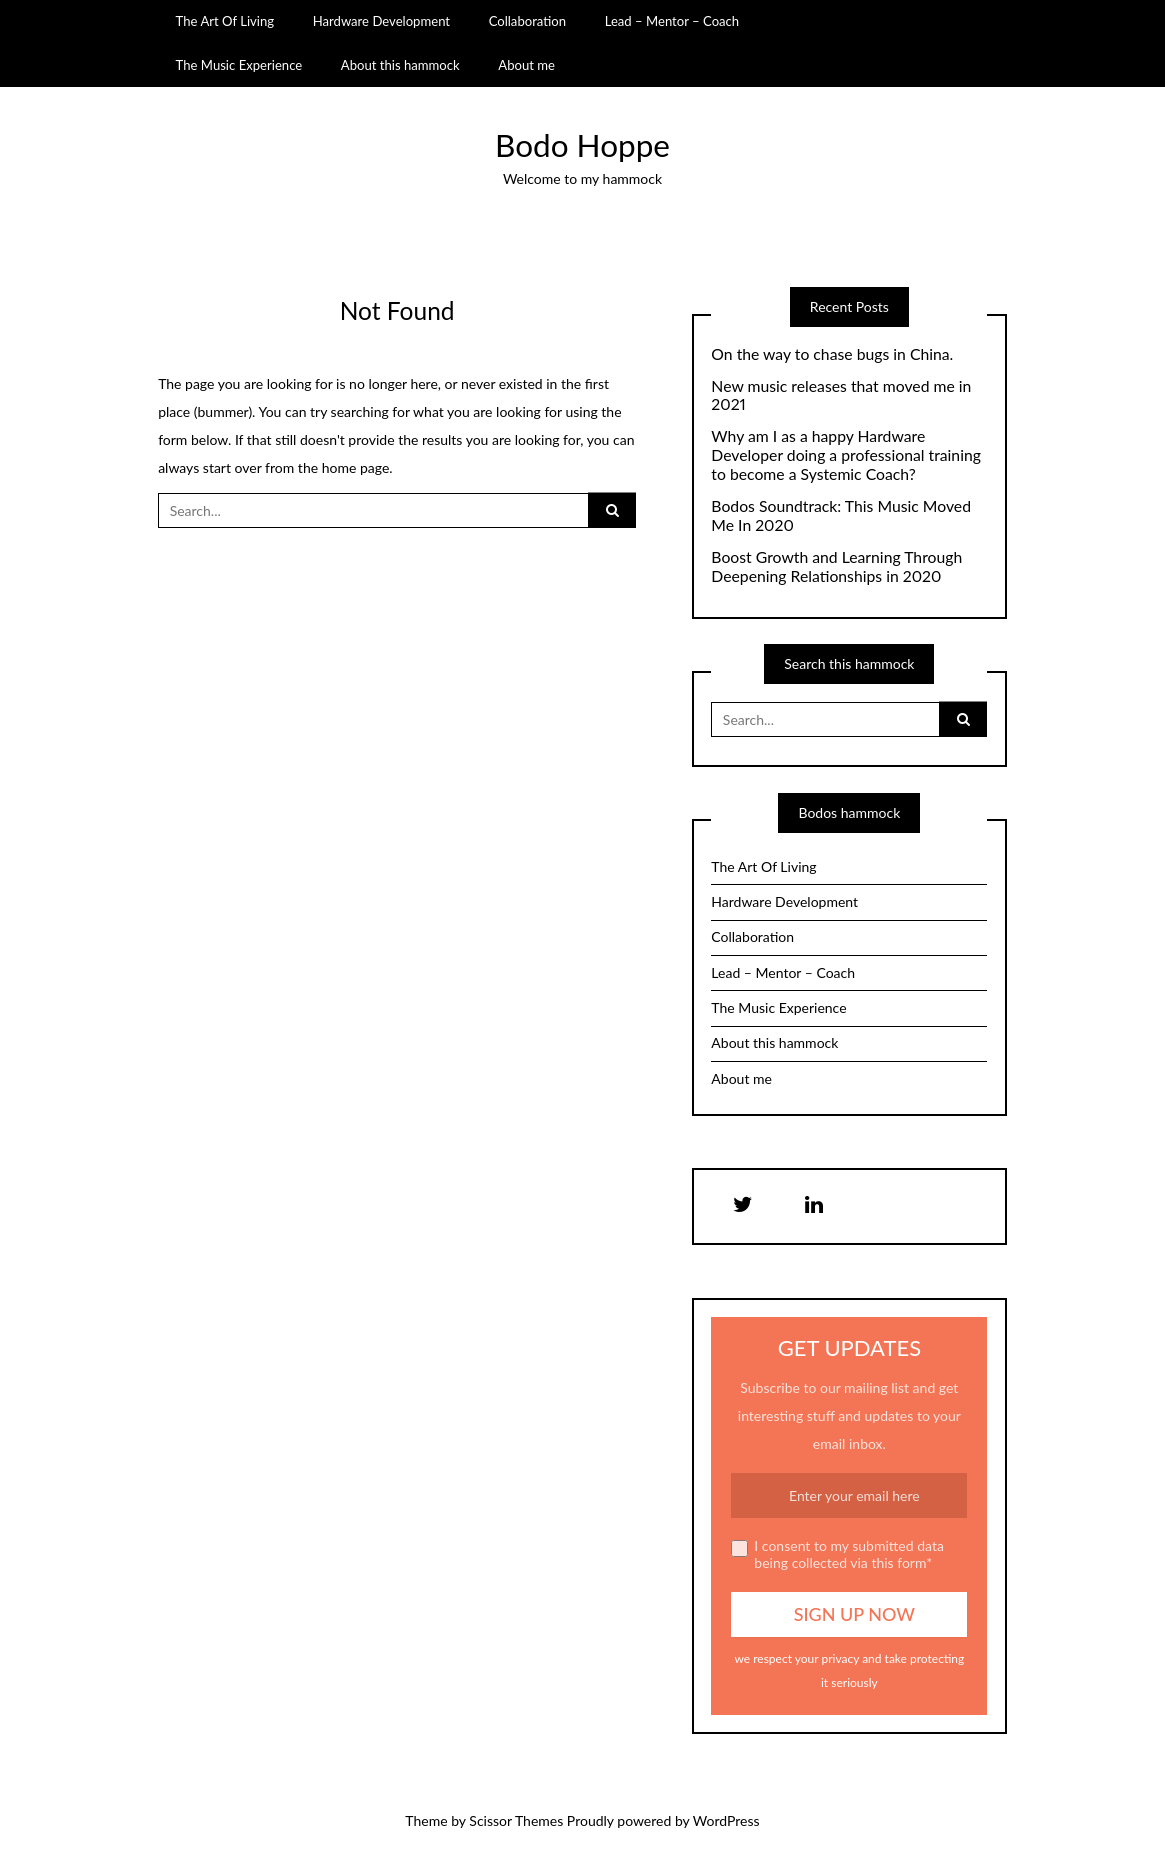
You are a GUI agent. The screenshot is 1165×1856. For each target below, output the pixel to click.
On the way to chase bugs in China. (832, 354)
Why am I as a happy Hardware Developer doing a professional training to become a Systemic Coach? (846, 455)
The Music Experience (239, 65)
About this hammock (400, 65)
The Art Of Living (225, 21)
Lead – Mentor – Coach (672, 21)
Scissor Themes (516, 1820)
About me (526, 65)
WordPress (726, 1820)
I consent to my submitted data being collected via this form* (837, 1554)
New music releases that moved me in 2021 (841, 395)
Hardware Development (381, 21)
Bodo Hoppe (582, 145)
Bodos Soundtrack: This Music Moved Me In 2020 (841, 515)
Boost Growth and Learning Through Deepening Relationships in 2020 (836, 566)
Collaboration (527, 21)
